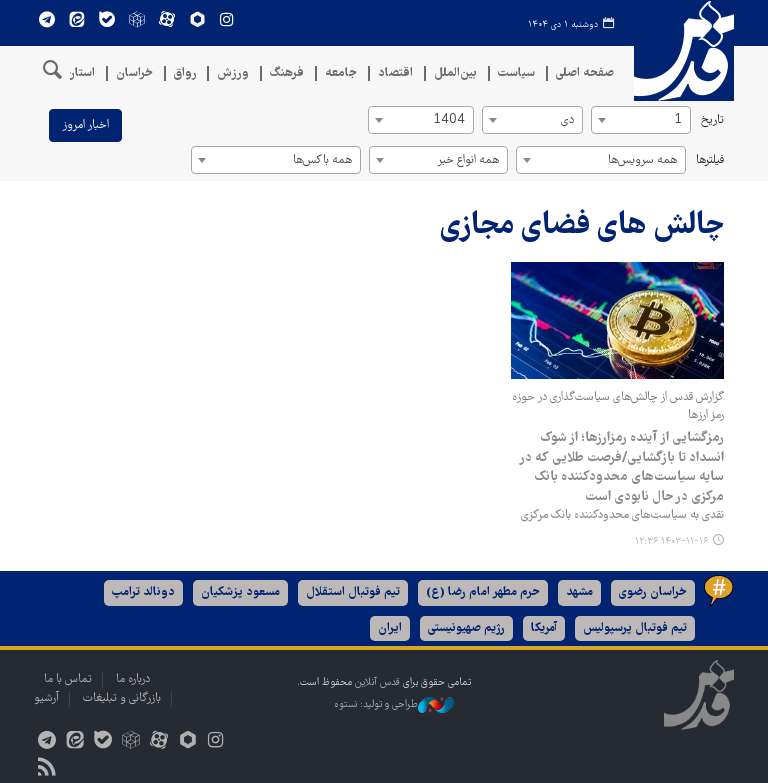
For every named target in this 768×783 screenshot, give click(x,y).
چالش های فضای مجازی (582, 226)
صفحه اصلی (585, 73)
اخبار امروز (85, 125)
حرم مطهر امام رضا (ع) (483, 592)
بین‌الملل (455, 73)
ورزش (233, 73)
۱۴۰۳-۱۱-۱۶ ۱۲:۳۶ (671, 541)
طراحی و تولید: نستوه (394, 705)
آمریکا (544, 628)
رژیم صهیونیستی (466, 628)
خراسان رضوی (653, 592)
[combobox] (641, 120)
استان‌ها (74, 73)
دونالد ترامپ (143, 592)
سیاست (516, 73)
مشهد (579, 592)
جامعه (341, 73)
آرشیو (46, 698)
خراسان (134, 73)
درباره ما (133, 679)
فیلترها (710, 160)
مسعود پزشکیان (240, 592)
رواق (185, 73)
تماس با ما (68, 679)
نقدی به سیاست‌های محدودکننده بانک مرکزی (622, 515)
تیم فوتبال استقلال (353, 592)
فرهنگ (287, 73)
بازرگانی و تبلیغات (122, 698)
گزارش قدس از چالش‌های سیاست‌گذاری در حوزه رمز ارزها (618, 406)
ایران (390, 628)
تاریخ (712, 120)
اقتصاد (395, 73)
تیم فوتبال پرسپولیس (635, 628)
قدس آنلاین (684, 51)
